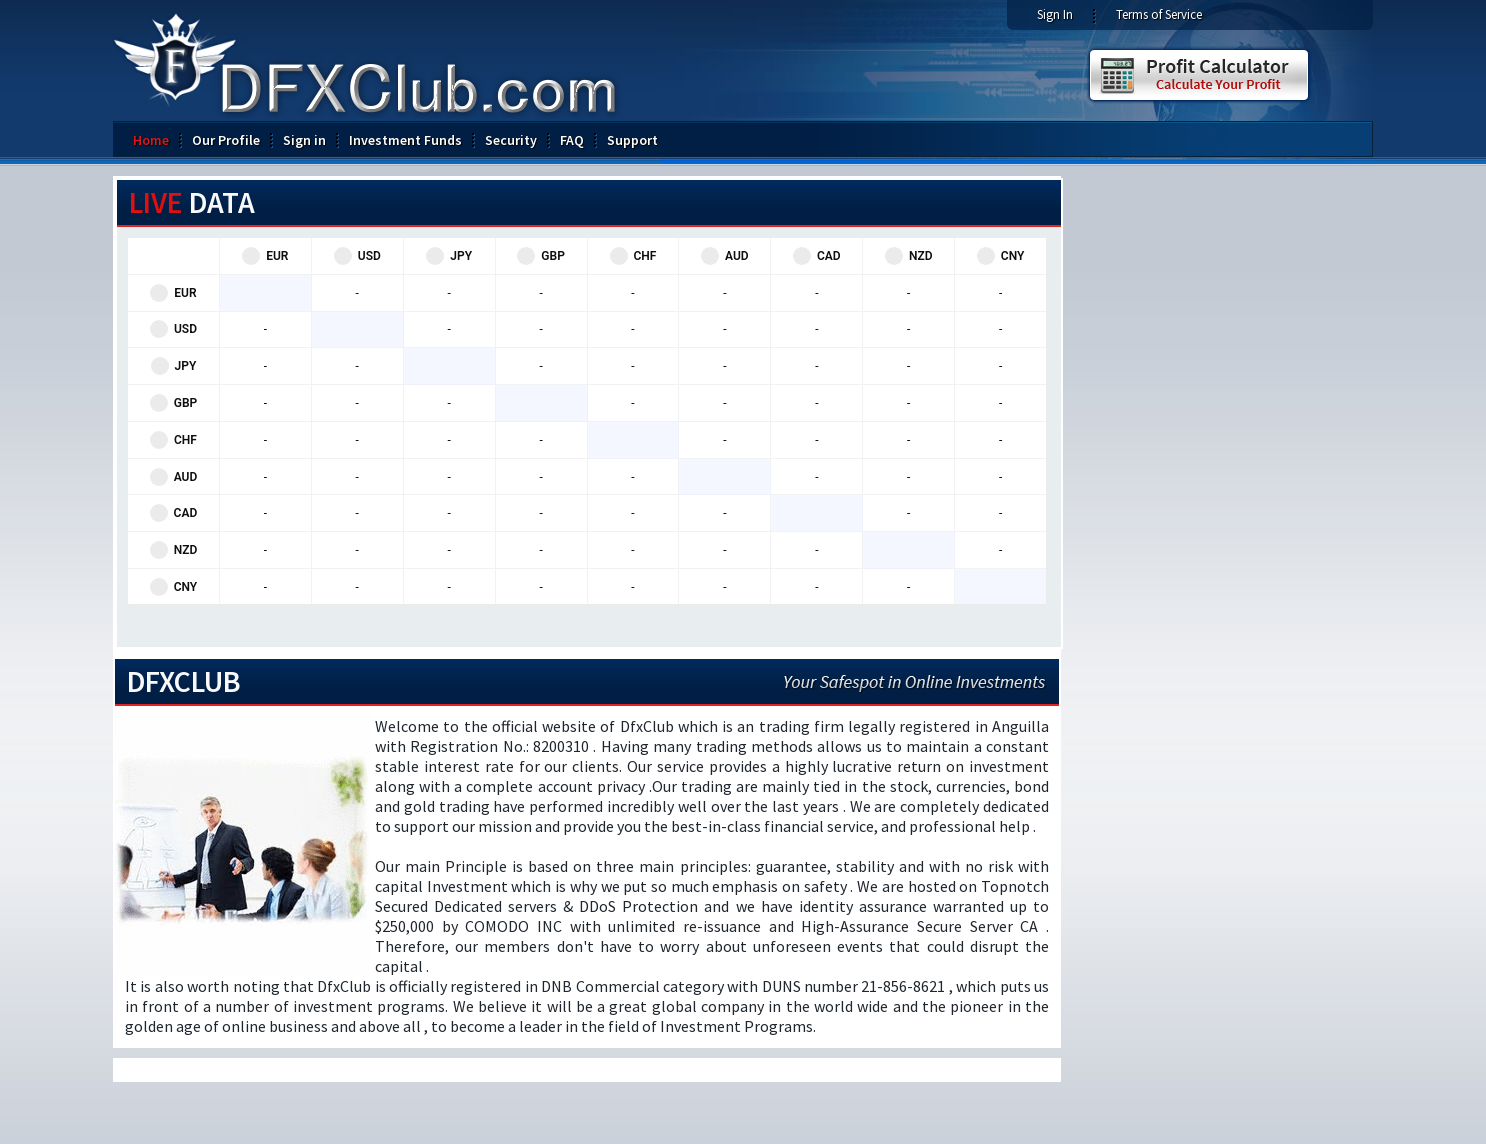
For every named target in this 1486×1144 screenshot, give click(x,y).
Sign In (1055, 14)
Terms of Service (1159, 14)
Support (632, 140)
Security (511, 140)
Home (151, 140)
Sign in (304, 140)
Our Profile (226, 140)
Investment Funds (405, 140)
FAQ (572, 140)
